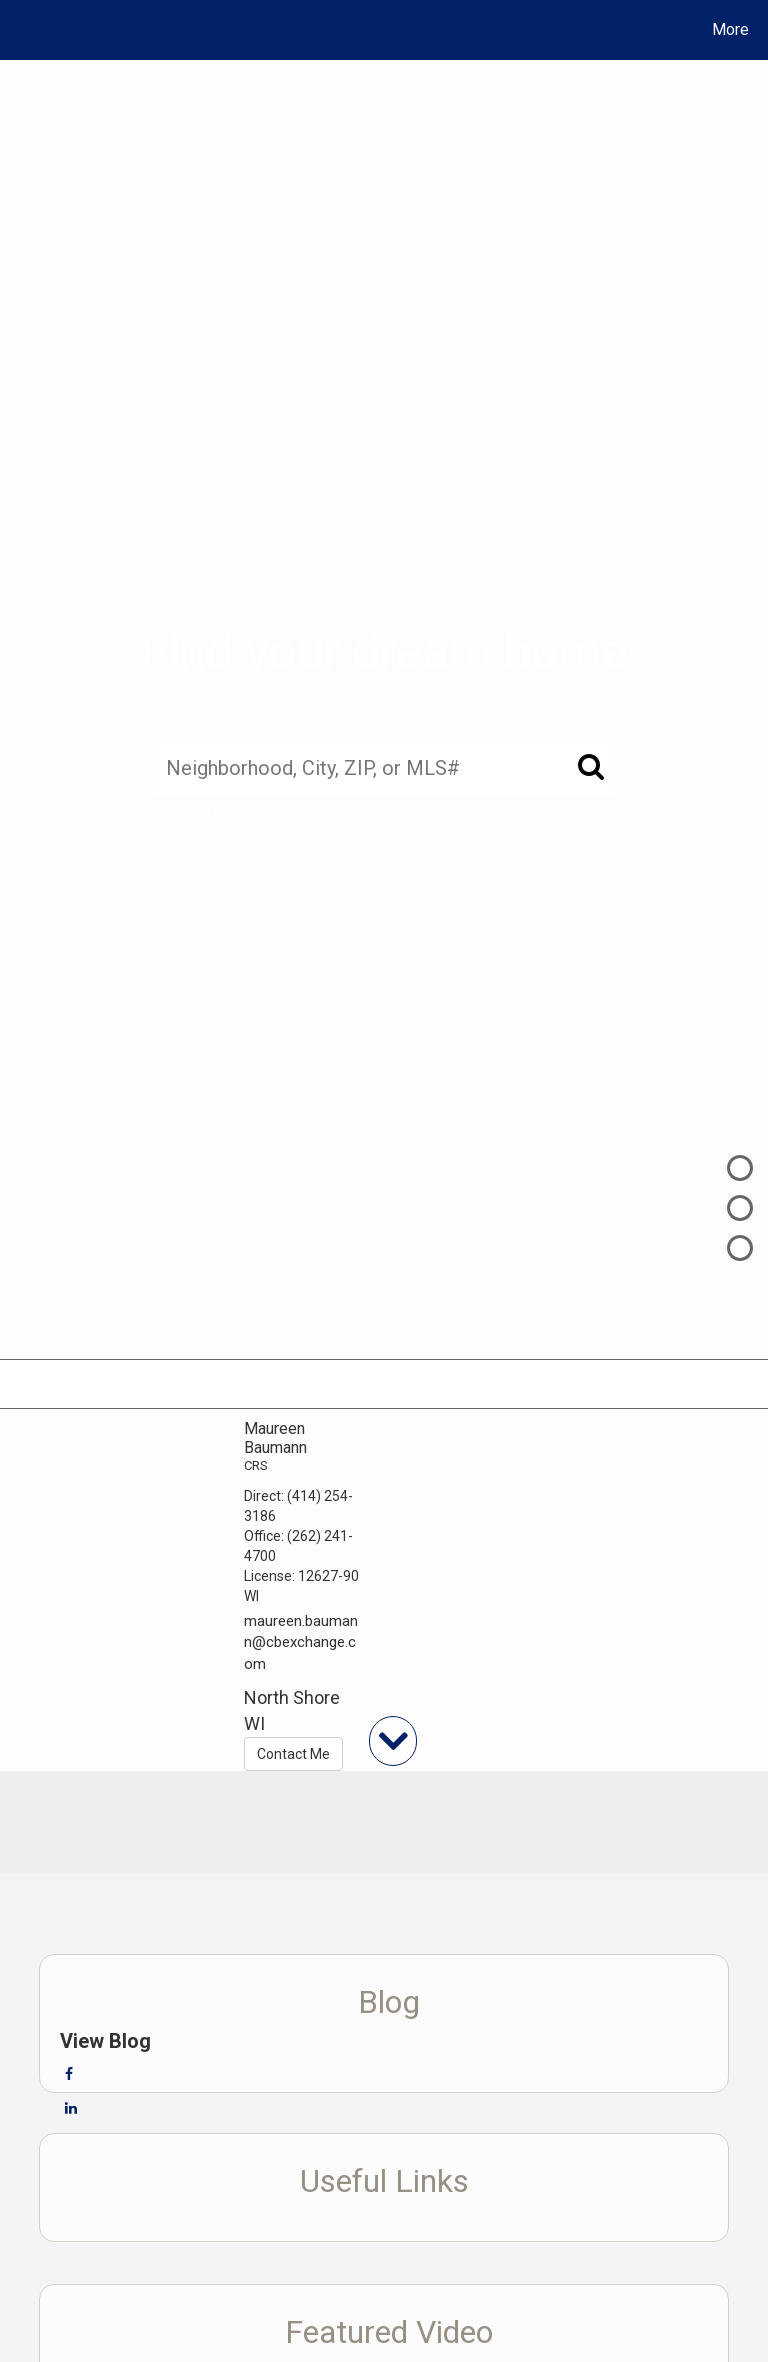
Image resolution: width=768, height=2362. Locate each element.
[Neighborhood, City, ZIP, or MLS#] (384, 768)
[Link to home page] (19, 30)
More (730, 29)
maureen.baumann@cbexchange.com (301, 1642)
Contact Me (293, 1754)
